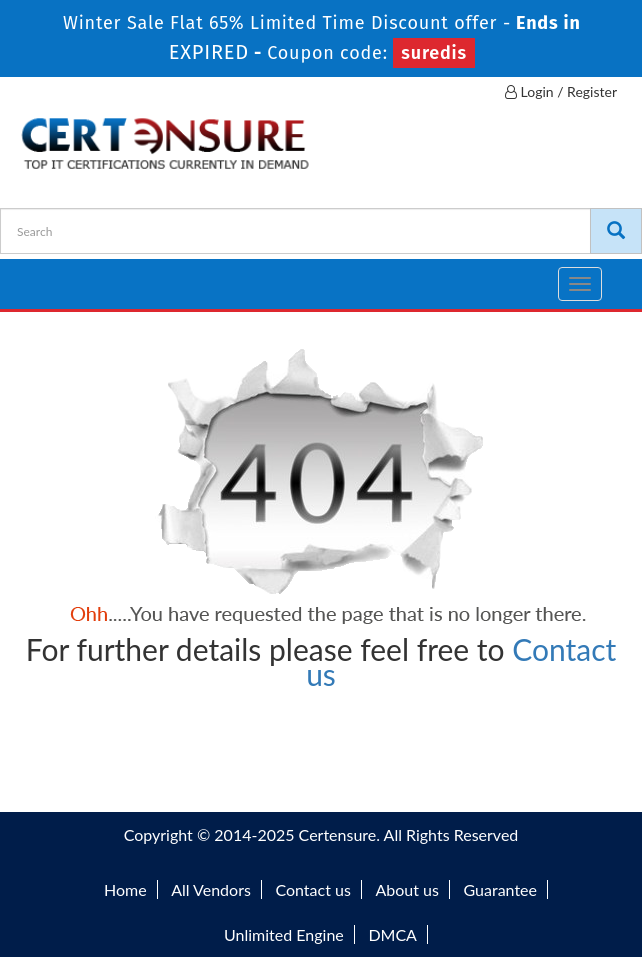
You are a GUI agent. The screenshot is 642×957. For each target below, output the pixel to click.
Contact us (312, 889)
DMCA (392, 934)
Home (125, 889)
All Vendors (211, 889)
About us (406, 889)
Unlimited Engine (284, 934)
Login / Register (561, 91)
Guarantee (500, 889)
